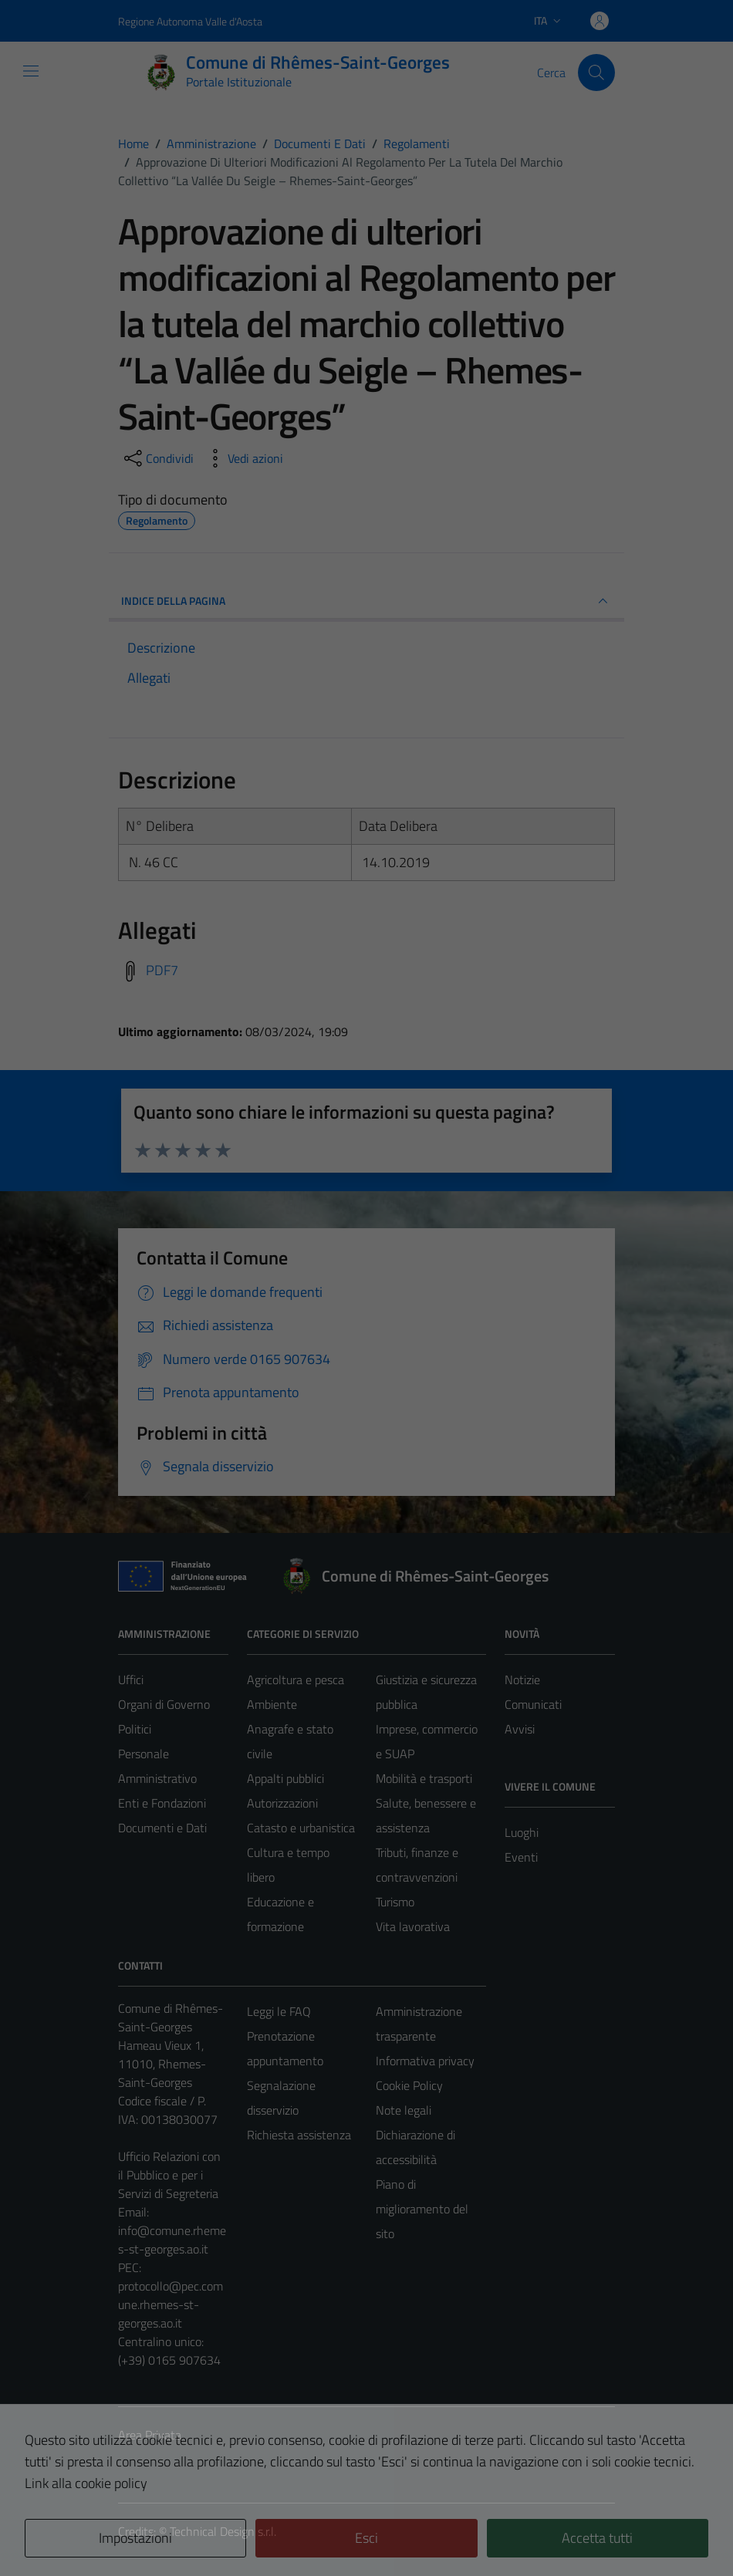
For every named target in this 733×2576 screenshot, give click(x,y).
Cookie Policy (409, 2085)
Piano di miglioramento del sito (422, 2209)
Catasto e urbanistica (301, 1827)
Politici (134, 1729)
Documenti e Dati (162, 1827)
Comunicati (533, 1704)
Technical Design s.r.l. (223, 2531)
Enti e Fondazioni (162, 1803)
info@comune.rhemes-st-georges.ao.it (172, 2239)
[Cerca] (596, 72)
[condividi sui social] (157, 458)
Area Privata (149, 2435)
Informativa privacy (425, 2060)
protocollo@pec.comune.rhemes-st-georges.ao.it (170, 2304)
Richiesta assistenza (299, 2134)
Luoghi (522, 1832)
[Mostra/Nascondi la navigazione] (31, 71)
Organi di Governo (164, 1704)
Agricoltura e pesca (295, 1679)
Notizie (522, 1679)
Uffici (131, 1679)
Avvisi (520, 1729)
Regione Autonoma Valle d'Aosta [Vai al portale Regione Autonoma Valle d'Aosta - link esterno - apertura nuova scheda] (190, 21)
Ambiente (272, 1704)
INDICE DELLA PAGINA (366, 601)
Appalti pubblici (285, 1778)
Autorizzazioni (282, 1803)
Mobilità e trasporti (424, 1778)
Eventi (521, 1857)
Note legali (403, 2110)
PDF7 (162, 970)
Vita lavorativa (413, 1926)
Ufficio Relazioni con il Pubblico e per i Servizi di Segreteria (169, 2175)
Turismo (395, 1901)
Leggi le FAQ (279, 2011)
